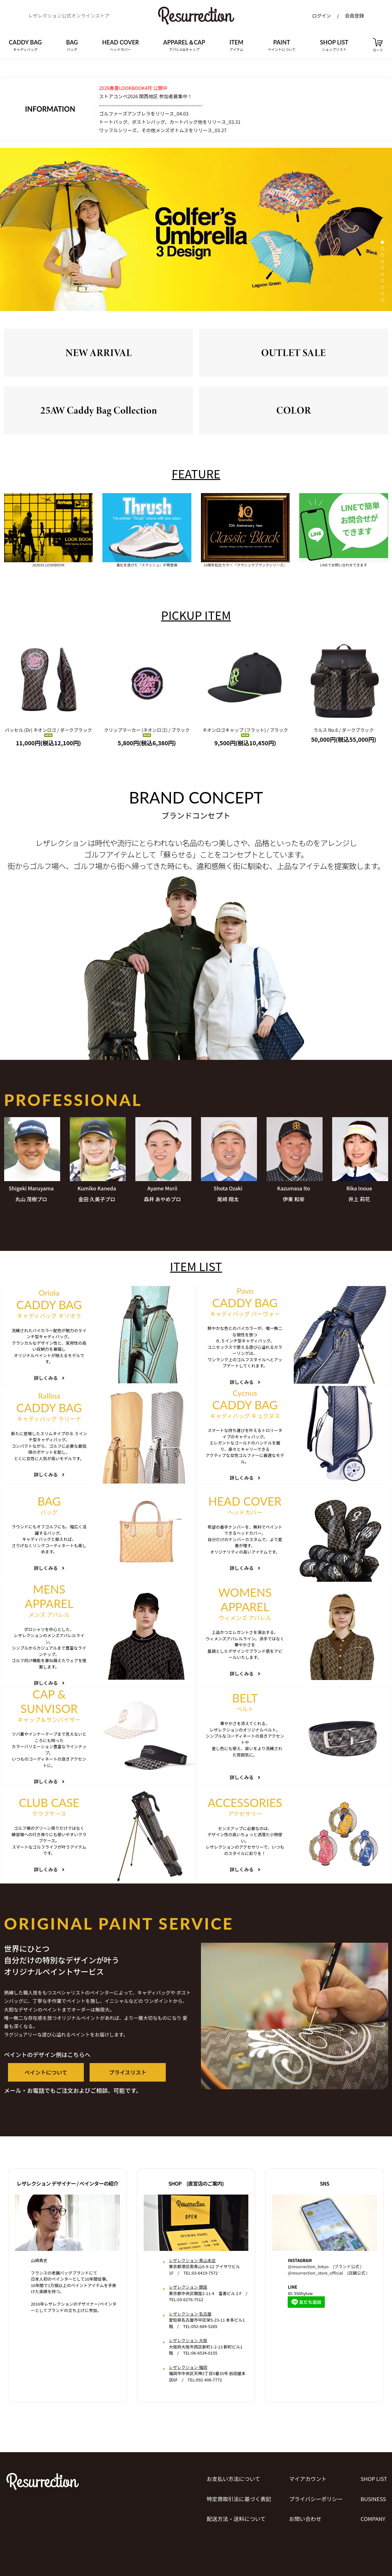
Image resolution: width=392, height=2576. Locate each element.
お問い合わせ (303, 2518)
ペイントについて (43, 2079)
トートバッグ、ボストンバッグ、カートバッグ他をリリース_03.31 (175, 124)
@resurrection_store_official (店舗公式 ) (327, 2280)
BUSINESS (373, 2501)
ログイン (321, 18)
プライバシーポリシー (315, 2501)
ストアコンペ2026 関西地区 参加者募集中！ (149, 97)
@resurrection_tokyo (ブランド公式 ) (324, 2274)
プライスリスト (119, 2079)
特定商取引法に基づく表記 (235, 2501)
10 (382, 303)
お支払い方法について (229, 2485)
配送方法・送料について (232, 2518)
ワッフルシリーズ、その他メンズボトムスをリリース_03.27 (168, 133)
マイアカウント (306, 2485)
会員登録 (354, 18)
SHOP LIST (374, 2485)
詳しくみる (49, 1381)
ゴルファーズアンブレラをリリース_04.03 (147, 115)
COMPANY (373, 2518)
